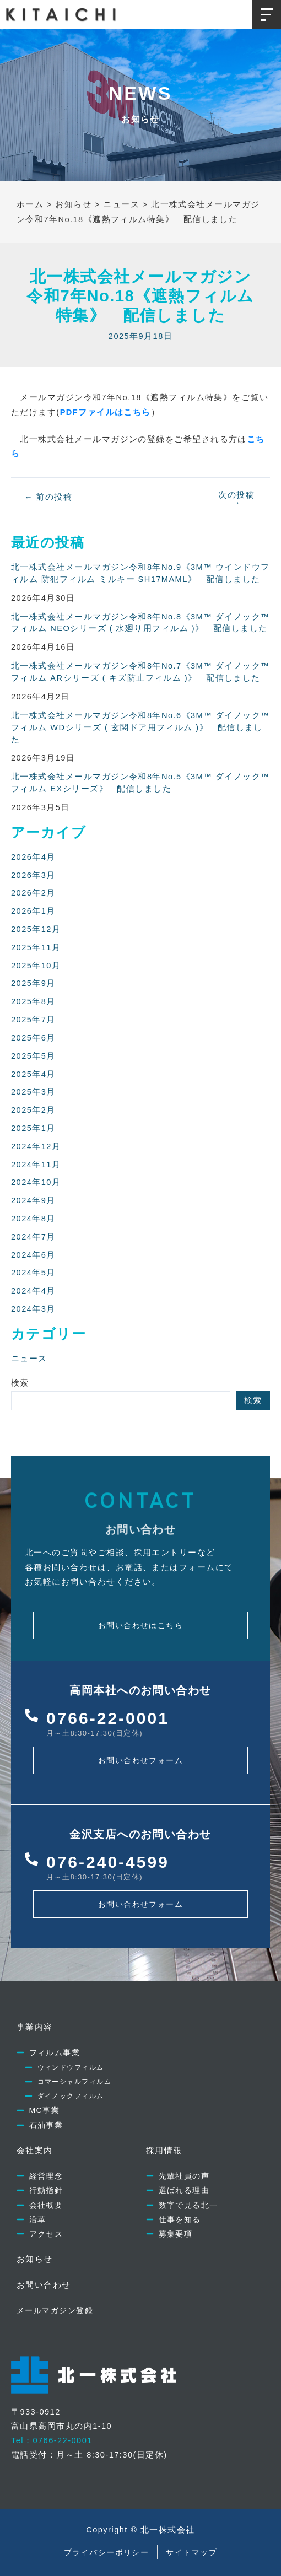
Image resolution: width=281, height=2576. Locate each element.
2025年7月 (33, 1019)
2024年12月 (36, 1146)
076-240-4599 (107, 1862)
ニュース (29, 1358)
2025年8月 (33, 1001)
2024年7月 (33, 1236)
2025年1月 (33, 1128)
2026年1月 (33, 911)
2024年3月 (33, 1309)
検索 (20, 1382)
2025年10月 (36, 965)
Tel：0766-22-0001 (52, 2440)
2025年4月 (33, 1074)
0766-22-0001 (107, 1718)
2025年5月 (33, 1056)
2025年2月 (33, 1110)
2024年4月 (33, 1290)
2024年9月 (33, 1200)
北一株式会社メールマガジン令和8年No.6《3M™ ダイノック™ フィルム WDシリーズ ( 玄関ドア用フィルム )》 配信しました (140, 727)
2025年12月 (36, 929)
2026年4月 (33, 857)
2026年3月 (33, 875)
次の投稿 (236, 499)
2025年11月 (36, 947)
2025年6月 (33, 1037)
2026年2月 (33, 892)
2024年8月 (33, 1218)
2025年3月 (33, 1091)
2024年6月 (33, 1255)
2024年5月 (33, 1272)
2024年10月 (36, 1182)
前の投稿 (48, 497)
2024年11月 (36, 1164)
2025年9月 (33, 983)
